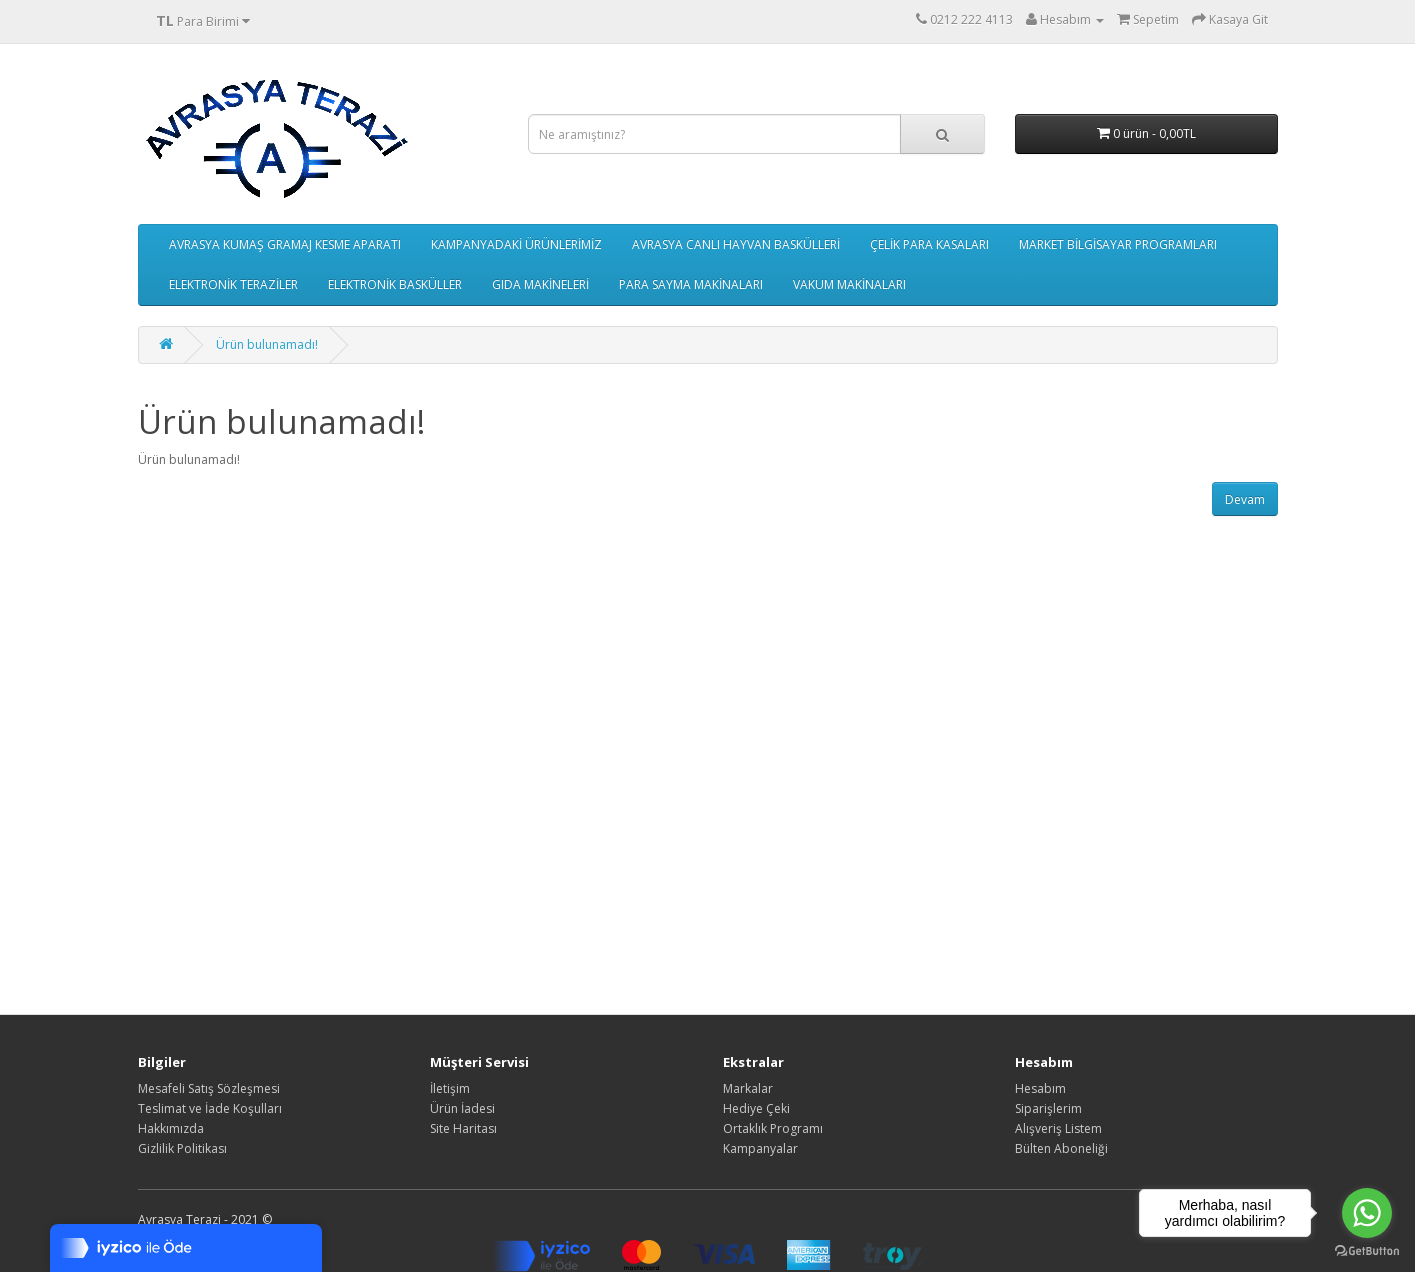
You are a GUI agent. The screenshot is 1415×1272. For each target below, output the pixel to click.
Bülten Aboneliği (1061, 1148)
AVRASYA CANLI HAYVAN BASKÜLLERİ (736, 244)
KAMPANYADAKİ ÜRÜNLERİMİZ (516, 244)
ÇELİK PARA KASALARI (929, 244)
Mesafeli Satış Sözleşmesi (209, 1088)
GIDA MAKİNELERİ (540, 284)
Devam (1245, 499)
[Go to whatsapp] (1367, 1213)
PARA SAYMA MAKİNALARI (691, 284)
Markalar (748, 1088)
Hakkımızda (171, 1128)
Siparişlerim (1048, 1108)
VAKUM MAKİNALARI (849, 284)
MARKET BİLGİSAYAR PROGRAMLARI (1118, 244)
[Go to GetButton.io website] (1367, 1251)
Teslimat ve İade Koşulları (210, 1108)
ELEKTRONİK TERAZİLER (233, 284)
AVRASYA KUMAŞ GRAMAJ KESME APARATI (285, 244)
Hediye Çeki (756, 1108)
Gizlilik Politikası (182, 1148)
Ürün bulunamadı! (267, 344)
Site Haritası (463, 1128)
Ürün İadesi (462, 1108)
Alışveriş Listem (1058, 1128)
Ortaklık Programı (773, 1128)
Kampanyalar (760, 1148)
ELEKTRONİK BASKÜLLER (395, 284)
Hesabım (1040, 1088)
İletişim (450, 1088)
